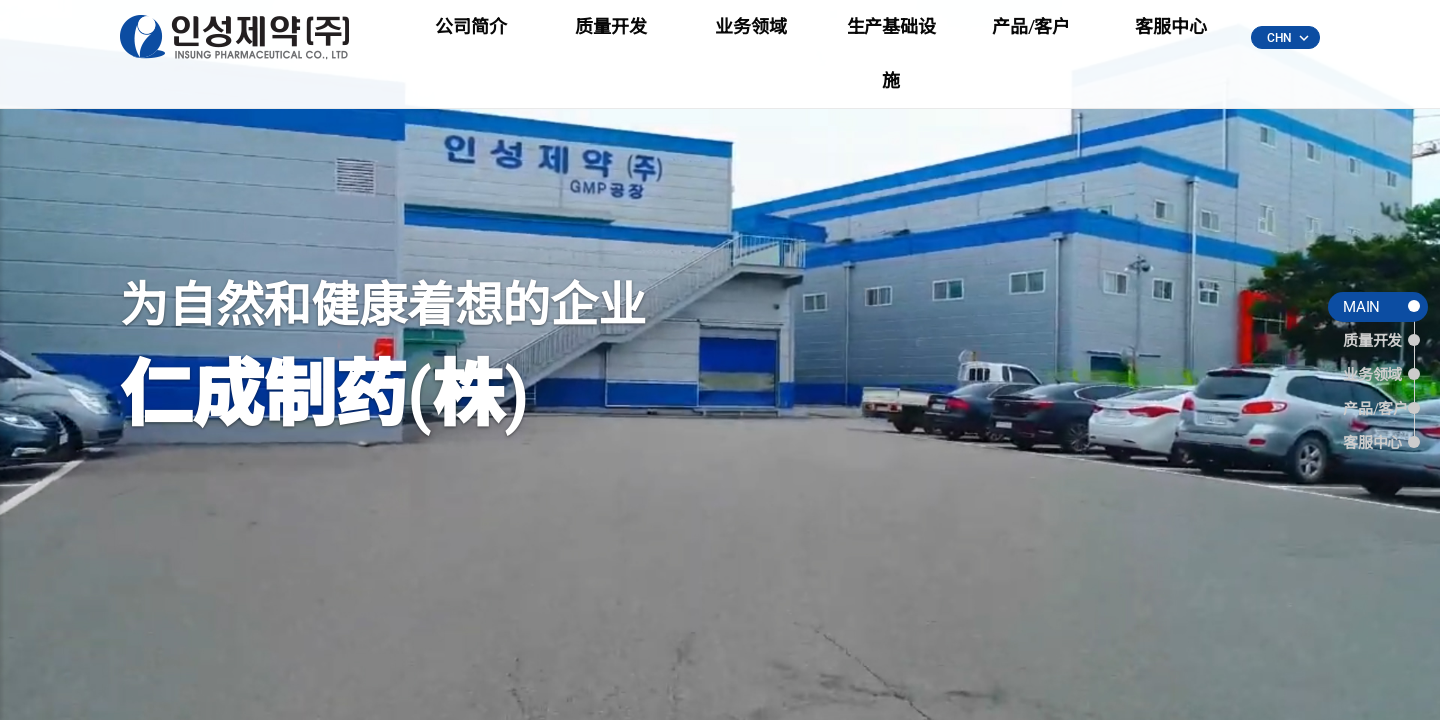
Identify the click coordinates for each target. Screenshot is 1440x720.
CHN (1287, 39)
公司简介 (470, 39)
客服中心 (1170, 39)
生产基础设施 (891, 39)
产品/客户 (1031, 39)
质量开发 (610, 39)
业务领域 (750, 39)
